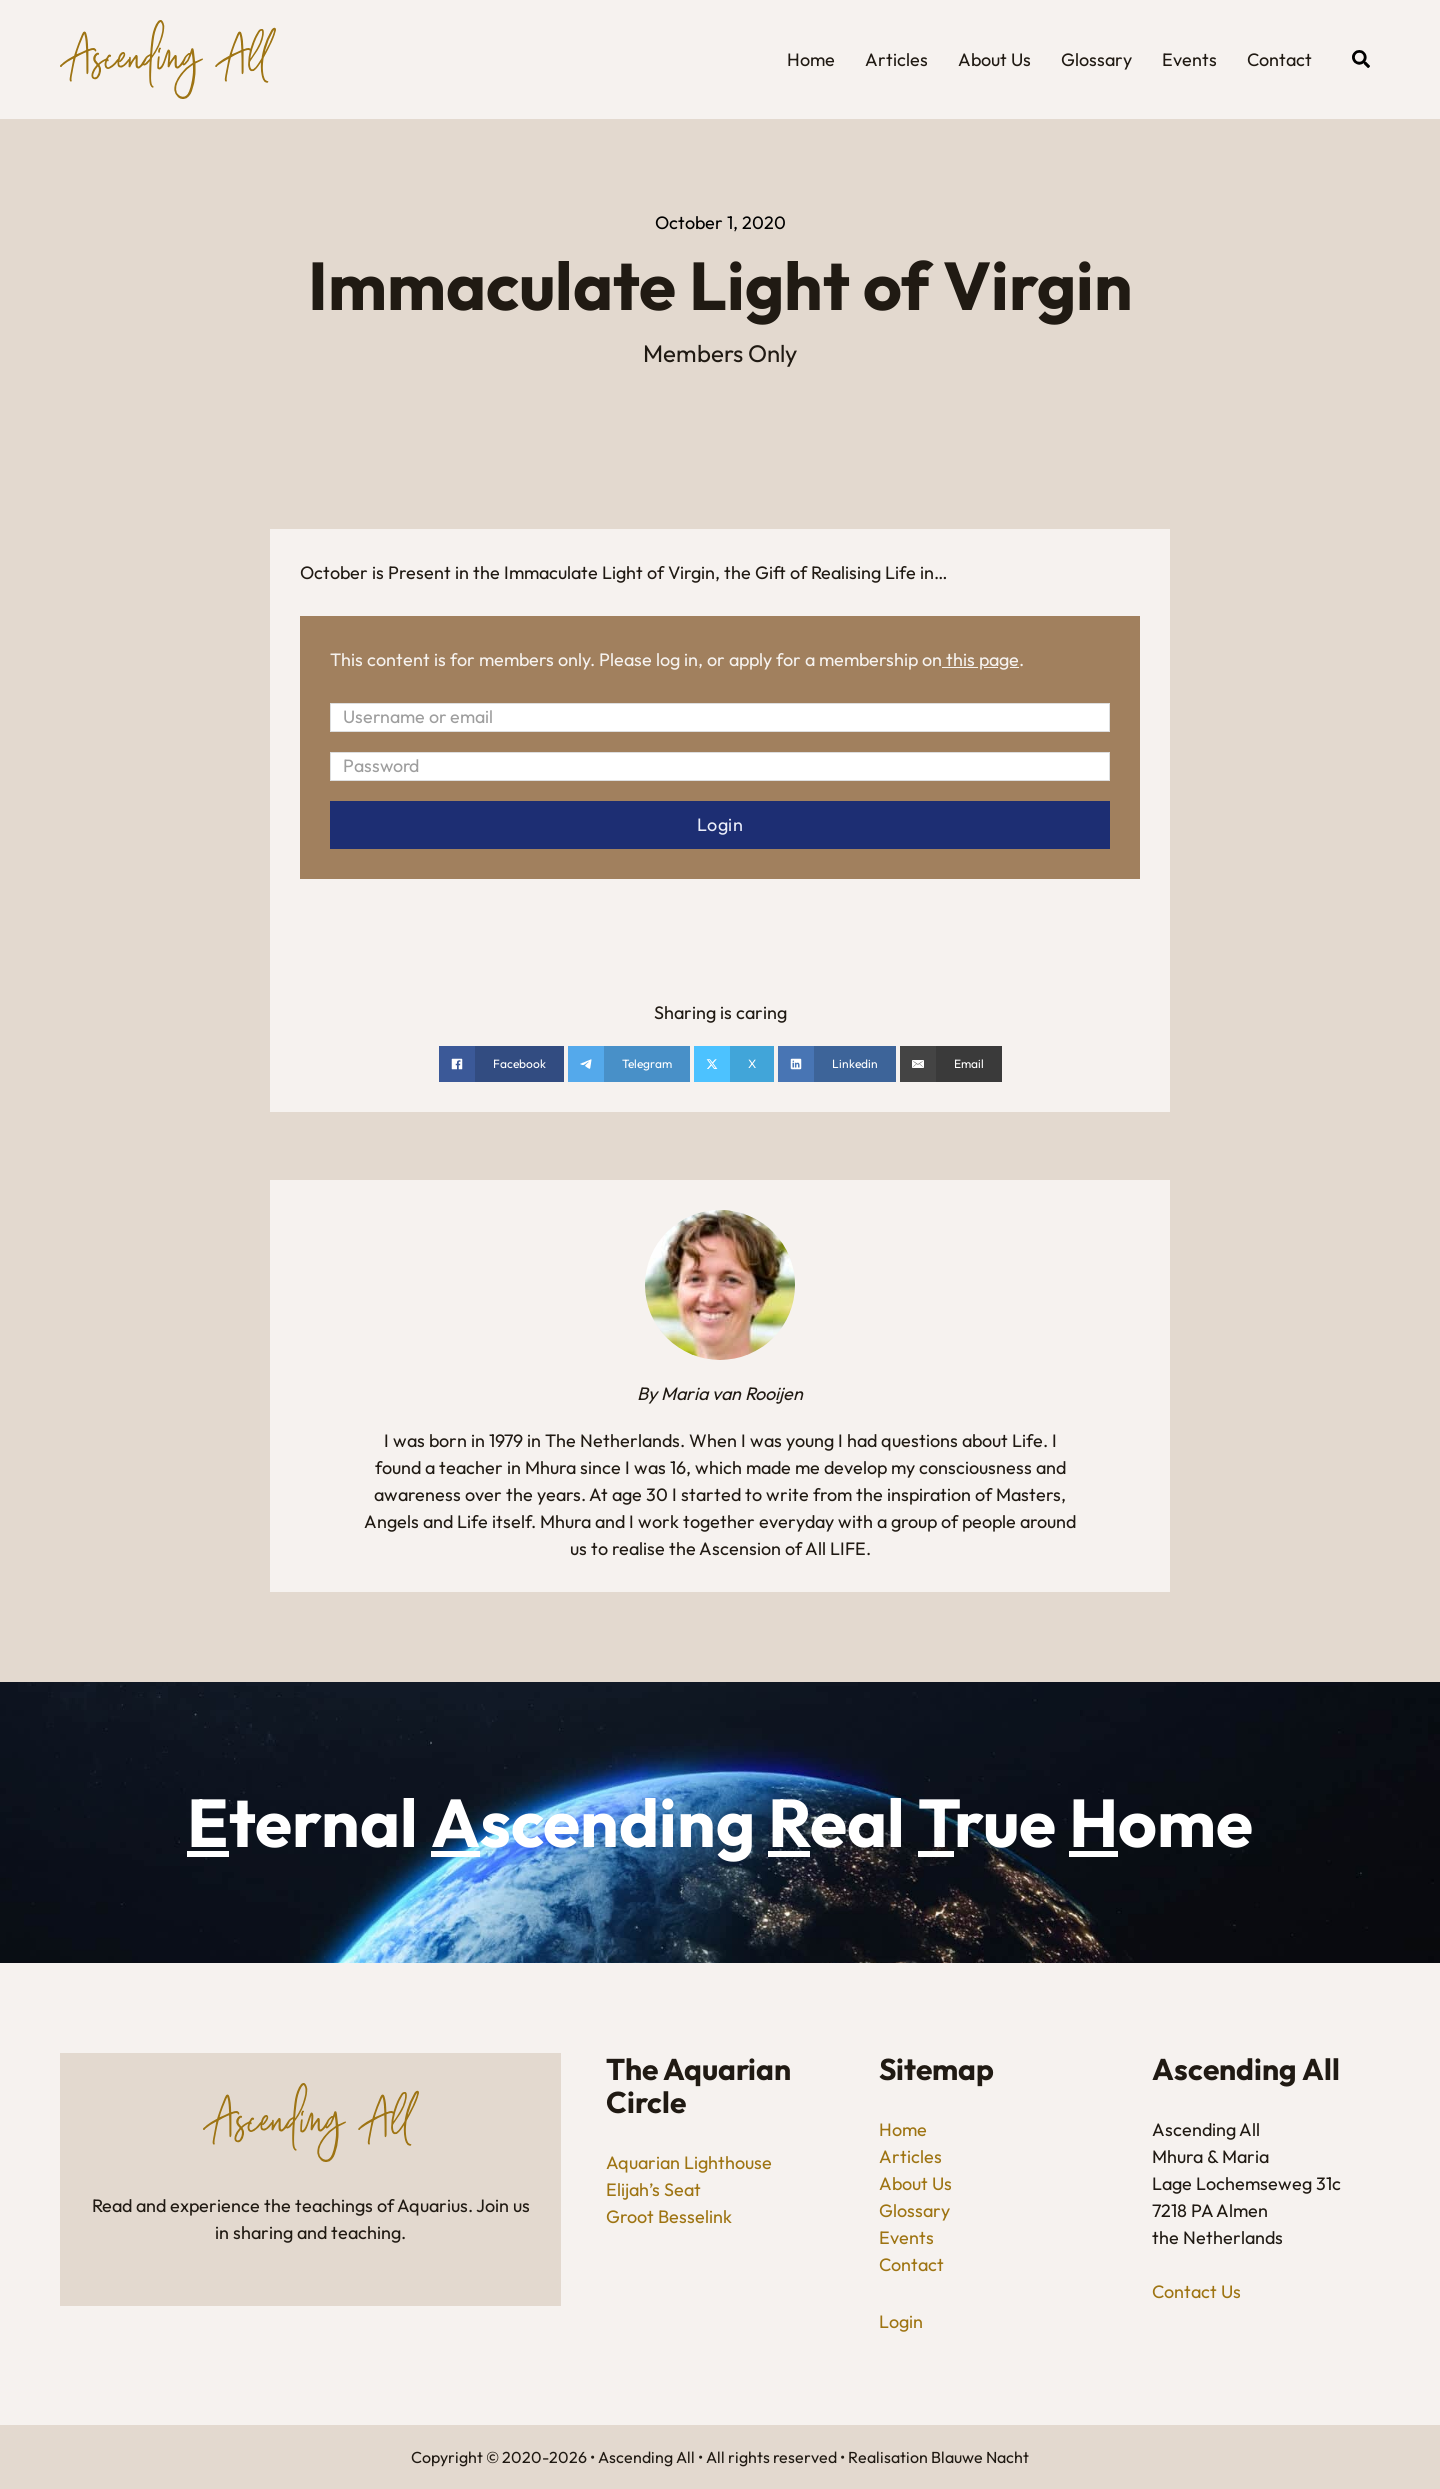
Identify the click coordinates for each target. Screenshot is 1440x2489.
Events (1189, 59)
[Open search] (1361, 59)
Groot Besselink (669, 2217)
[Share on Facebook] (501, 1065)
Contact (1279, 59)
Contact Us (1196, 2291)
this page (982, 659)
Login (901, 2321)
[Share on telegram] (629, 1065)
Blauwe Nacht (980, 2457)
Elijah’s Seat (653, 2190)
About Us (994, 59)
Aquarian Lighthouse (689, 2163)
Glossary (1096, 59)
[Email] (951, 1065)
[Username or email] (720, 717)
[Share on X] (734, 1065)
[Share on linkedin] (837, 1065)
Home (811, 59)
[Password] (720, 766)
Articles (896, 59)
